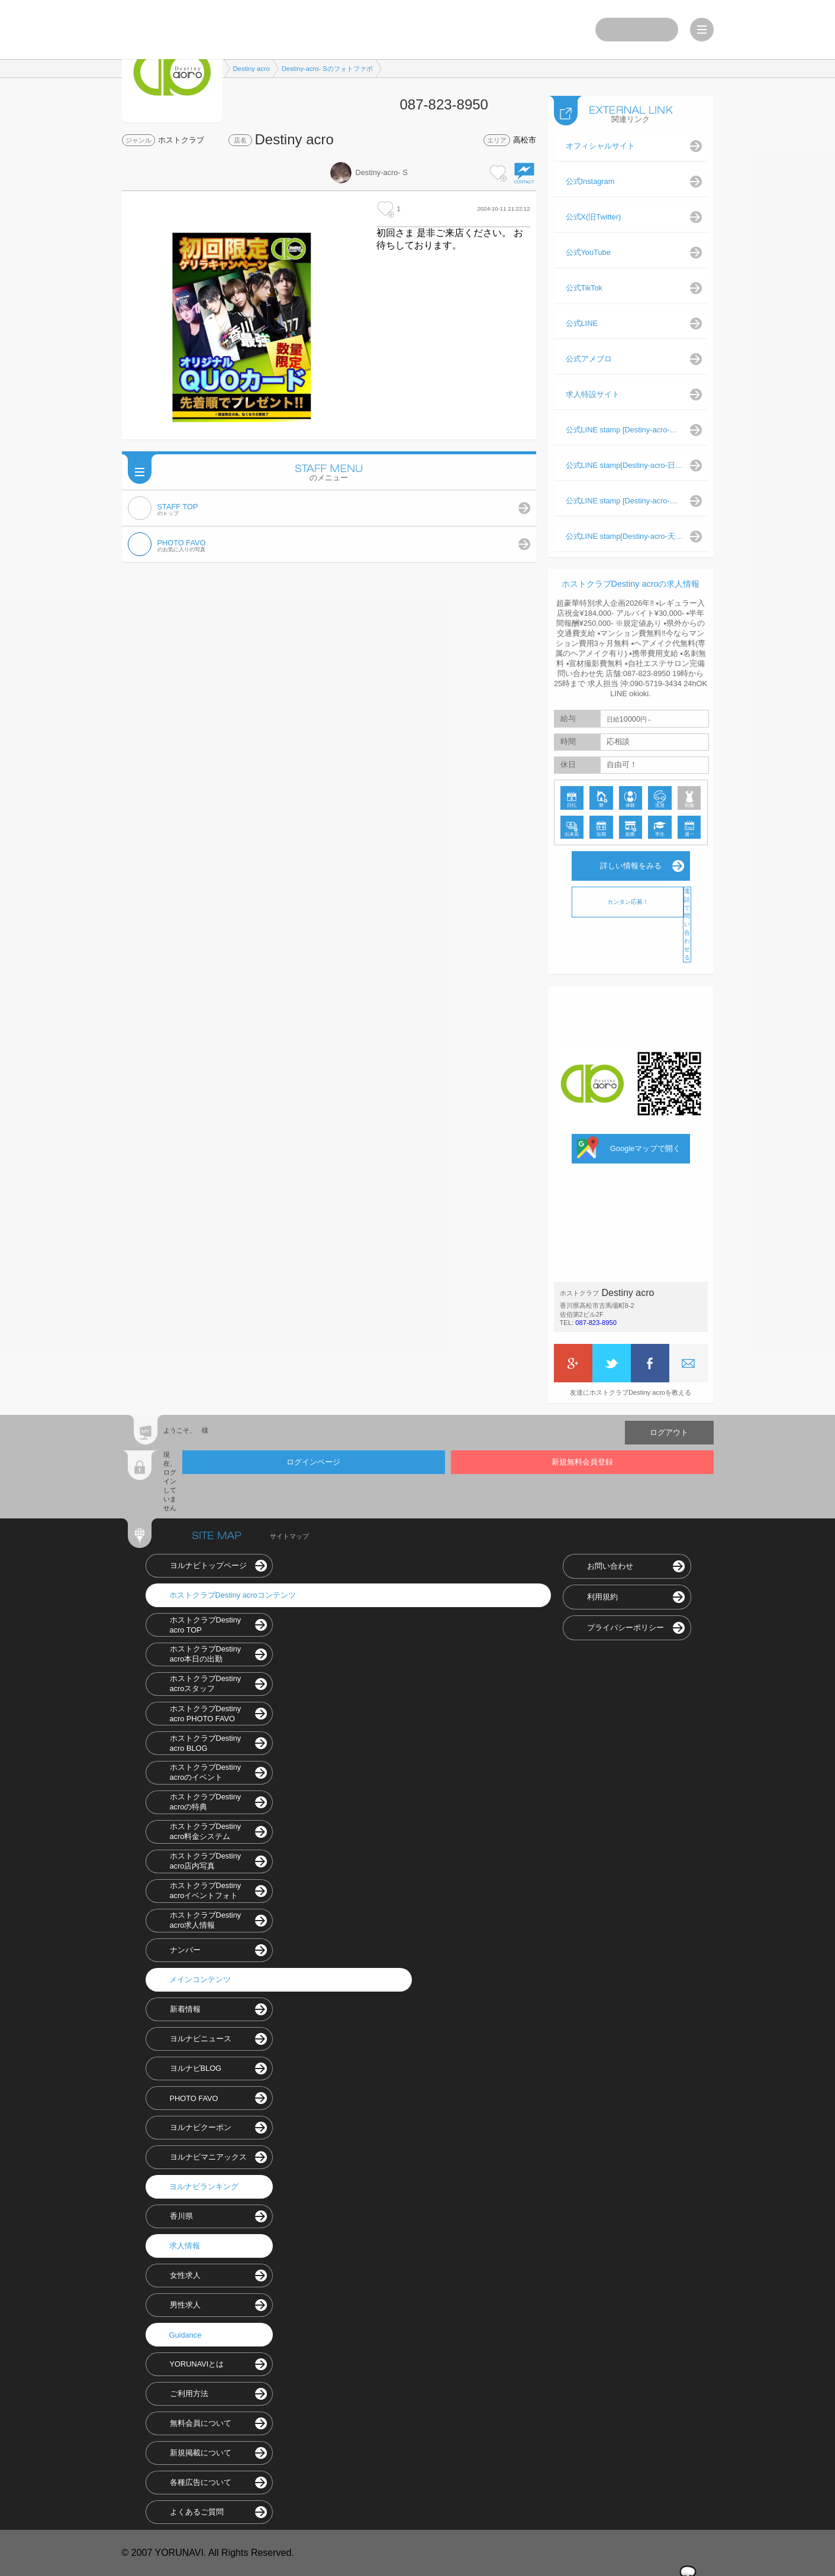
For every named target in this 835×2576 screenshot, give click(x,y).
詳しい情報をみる (631, 865)
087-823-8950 (596, 1322)
